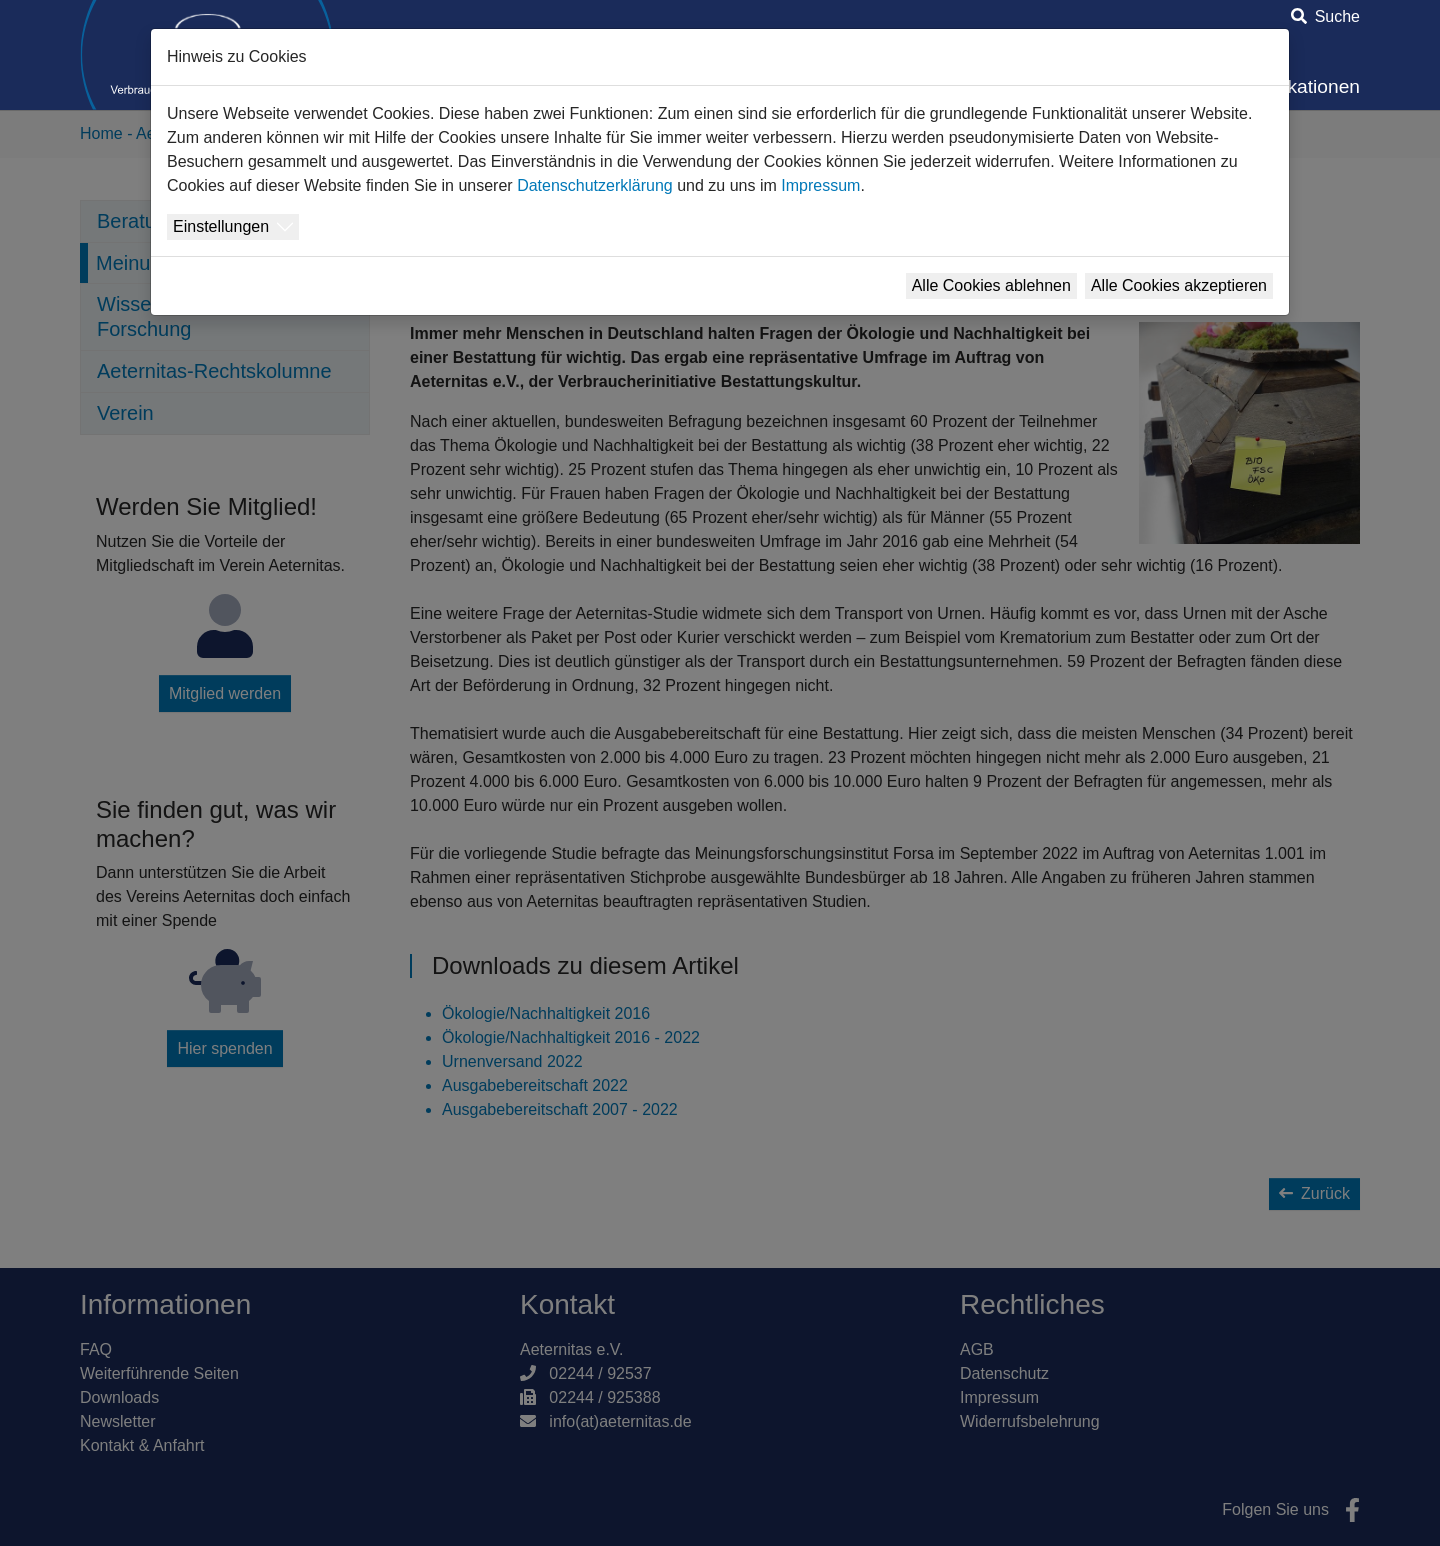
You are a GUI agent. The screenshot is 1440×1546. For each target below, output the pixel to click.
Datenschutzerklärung (595, 185)
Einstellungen (221, 226)
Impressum (820, 185)
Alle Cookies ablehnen (991, 285)
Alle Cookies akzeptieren (1179, 285)
